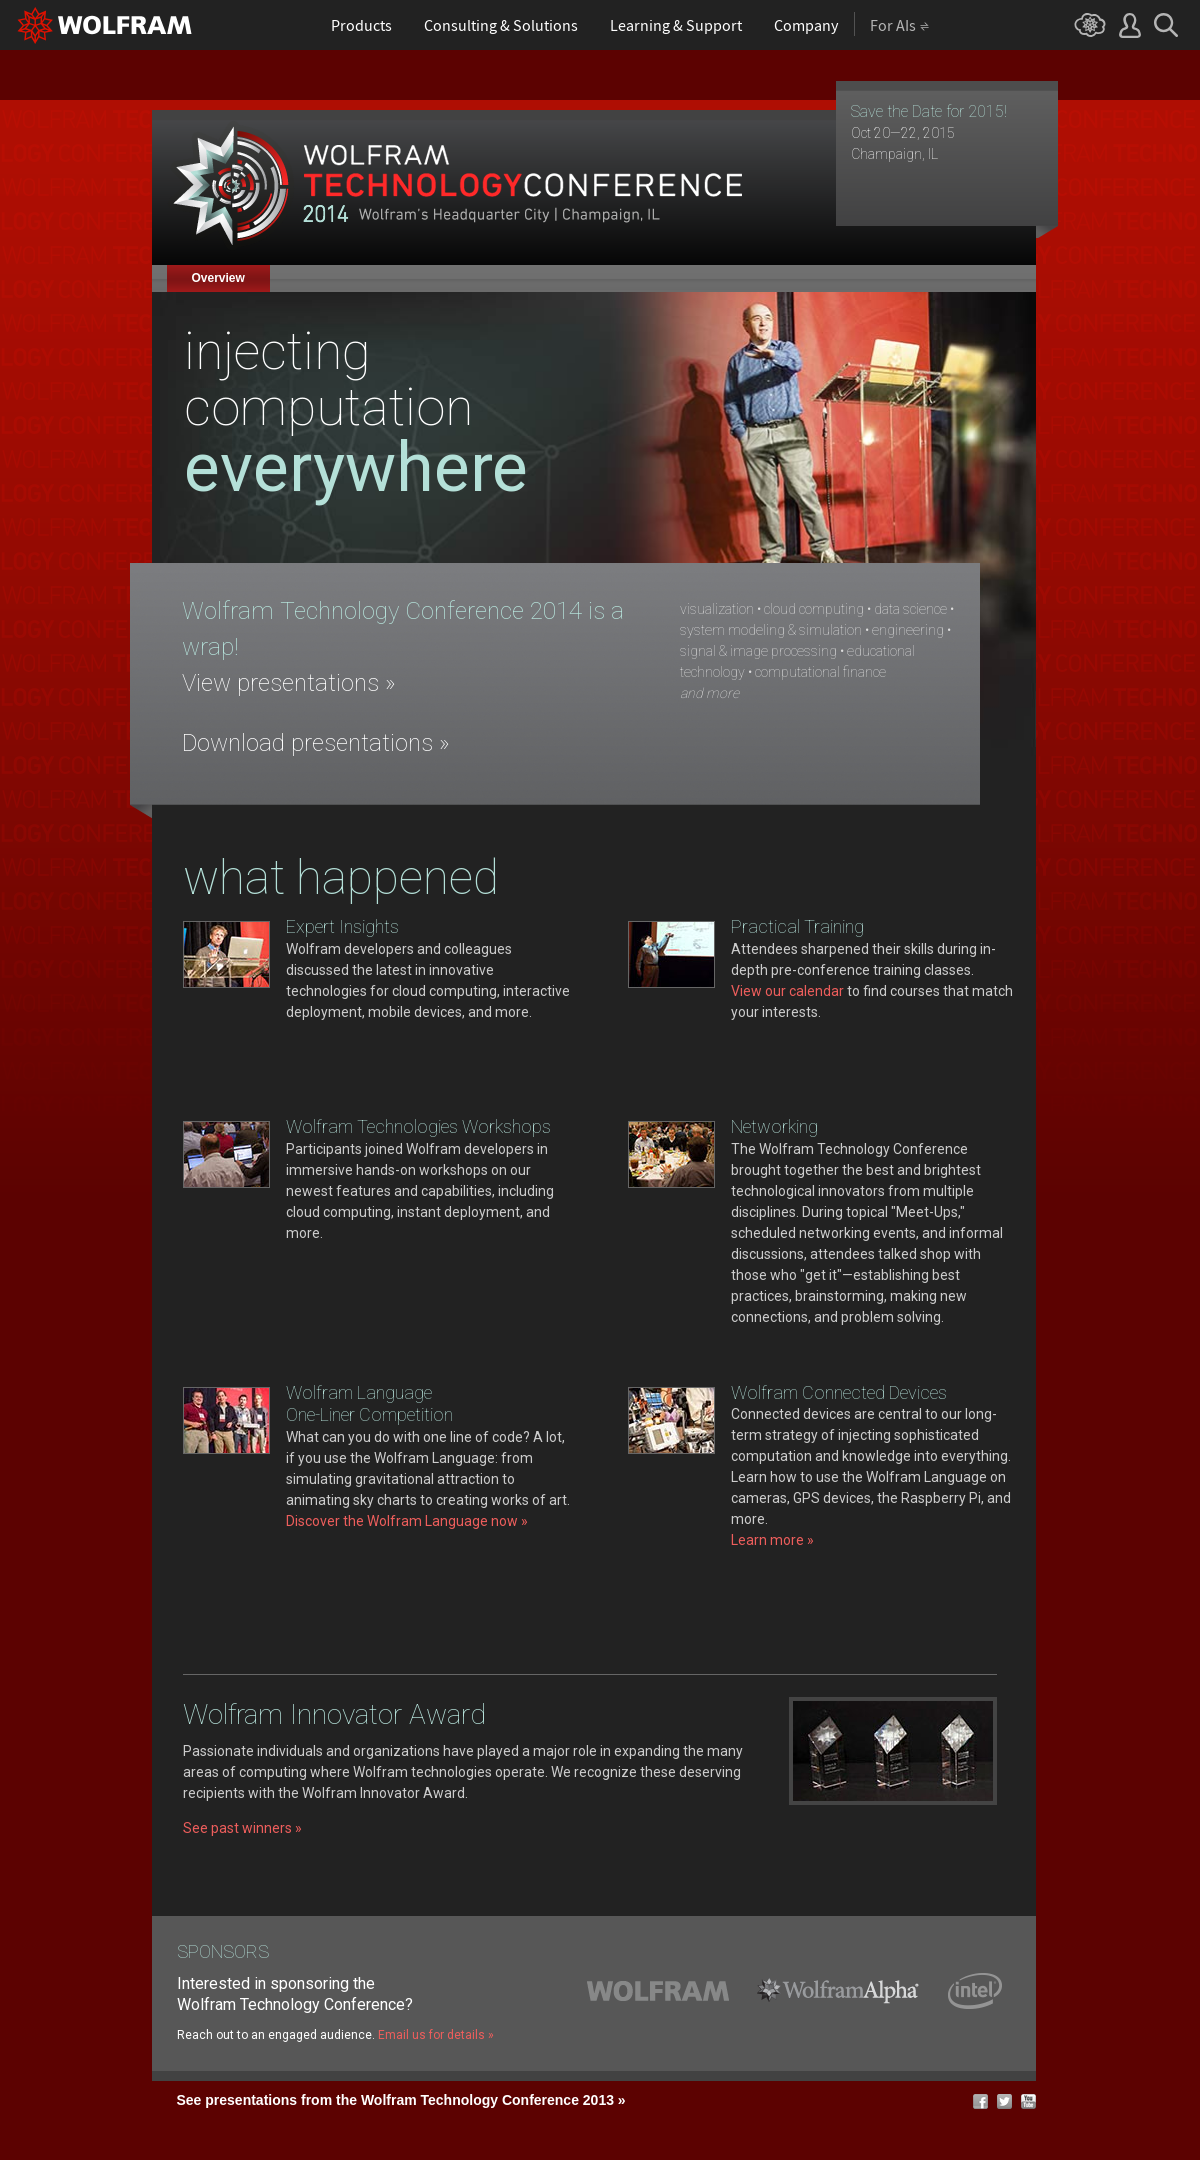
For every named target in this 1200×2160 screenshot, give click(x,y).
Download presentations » (316, 743)
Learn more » (772, 1540)
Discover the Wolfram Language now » (407, 1521)
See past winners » (242, 1828)
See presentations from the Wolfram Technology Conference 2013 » (401, 2100)
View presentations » (289, 683)
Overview (218, 278)
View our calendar (787, 991)
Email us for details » (436, 2035)
